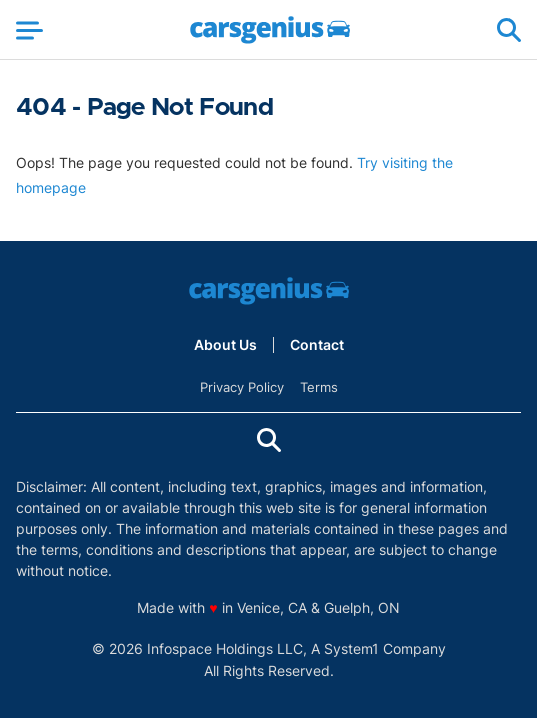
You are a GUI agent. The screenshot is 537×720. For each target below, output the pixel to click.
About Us (225, 345)
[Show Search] (509, 30)
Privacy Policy (242, 387)
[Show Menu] (29, 30)
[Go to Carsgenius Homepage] (270, 30)
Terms (319, 387)
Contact (317, 345)
